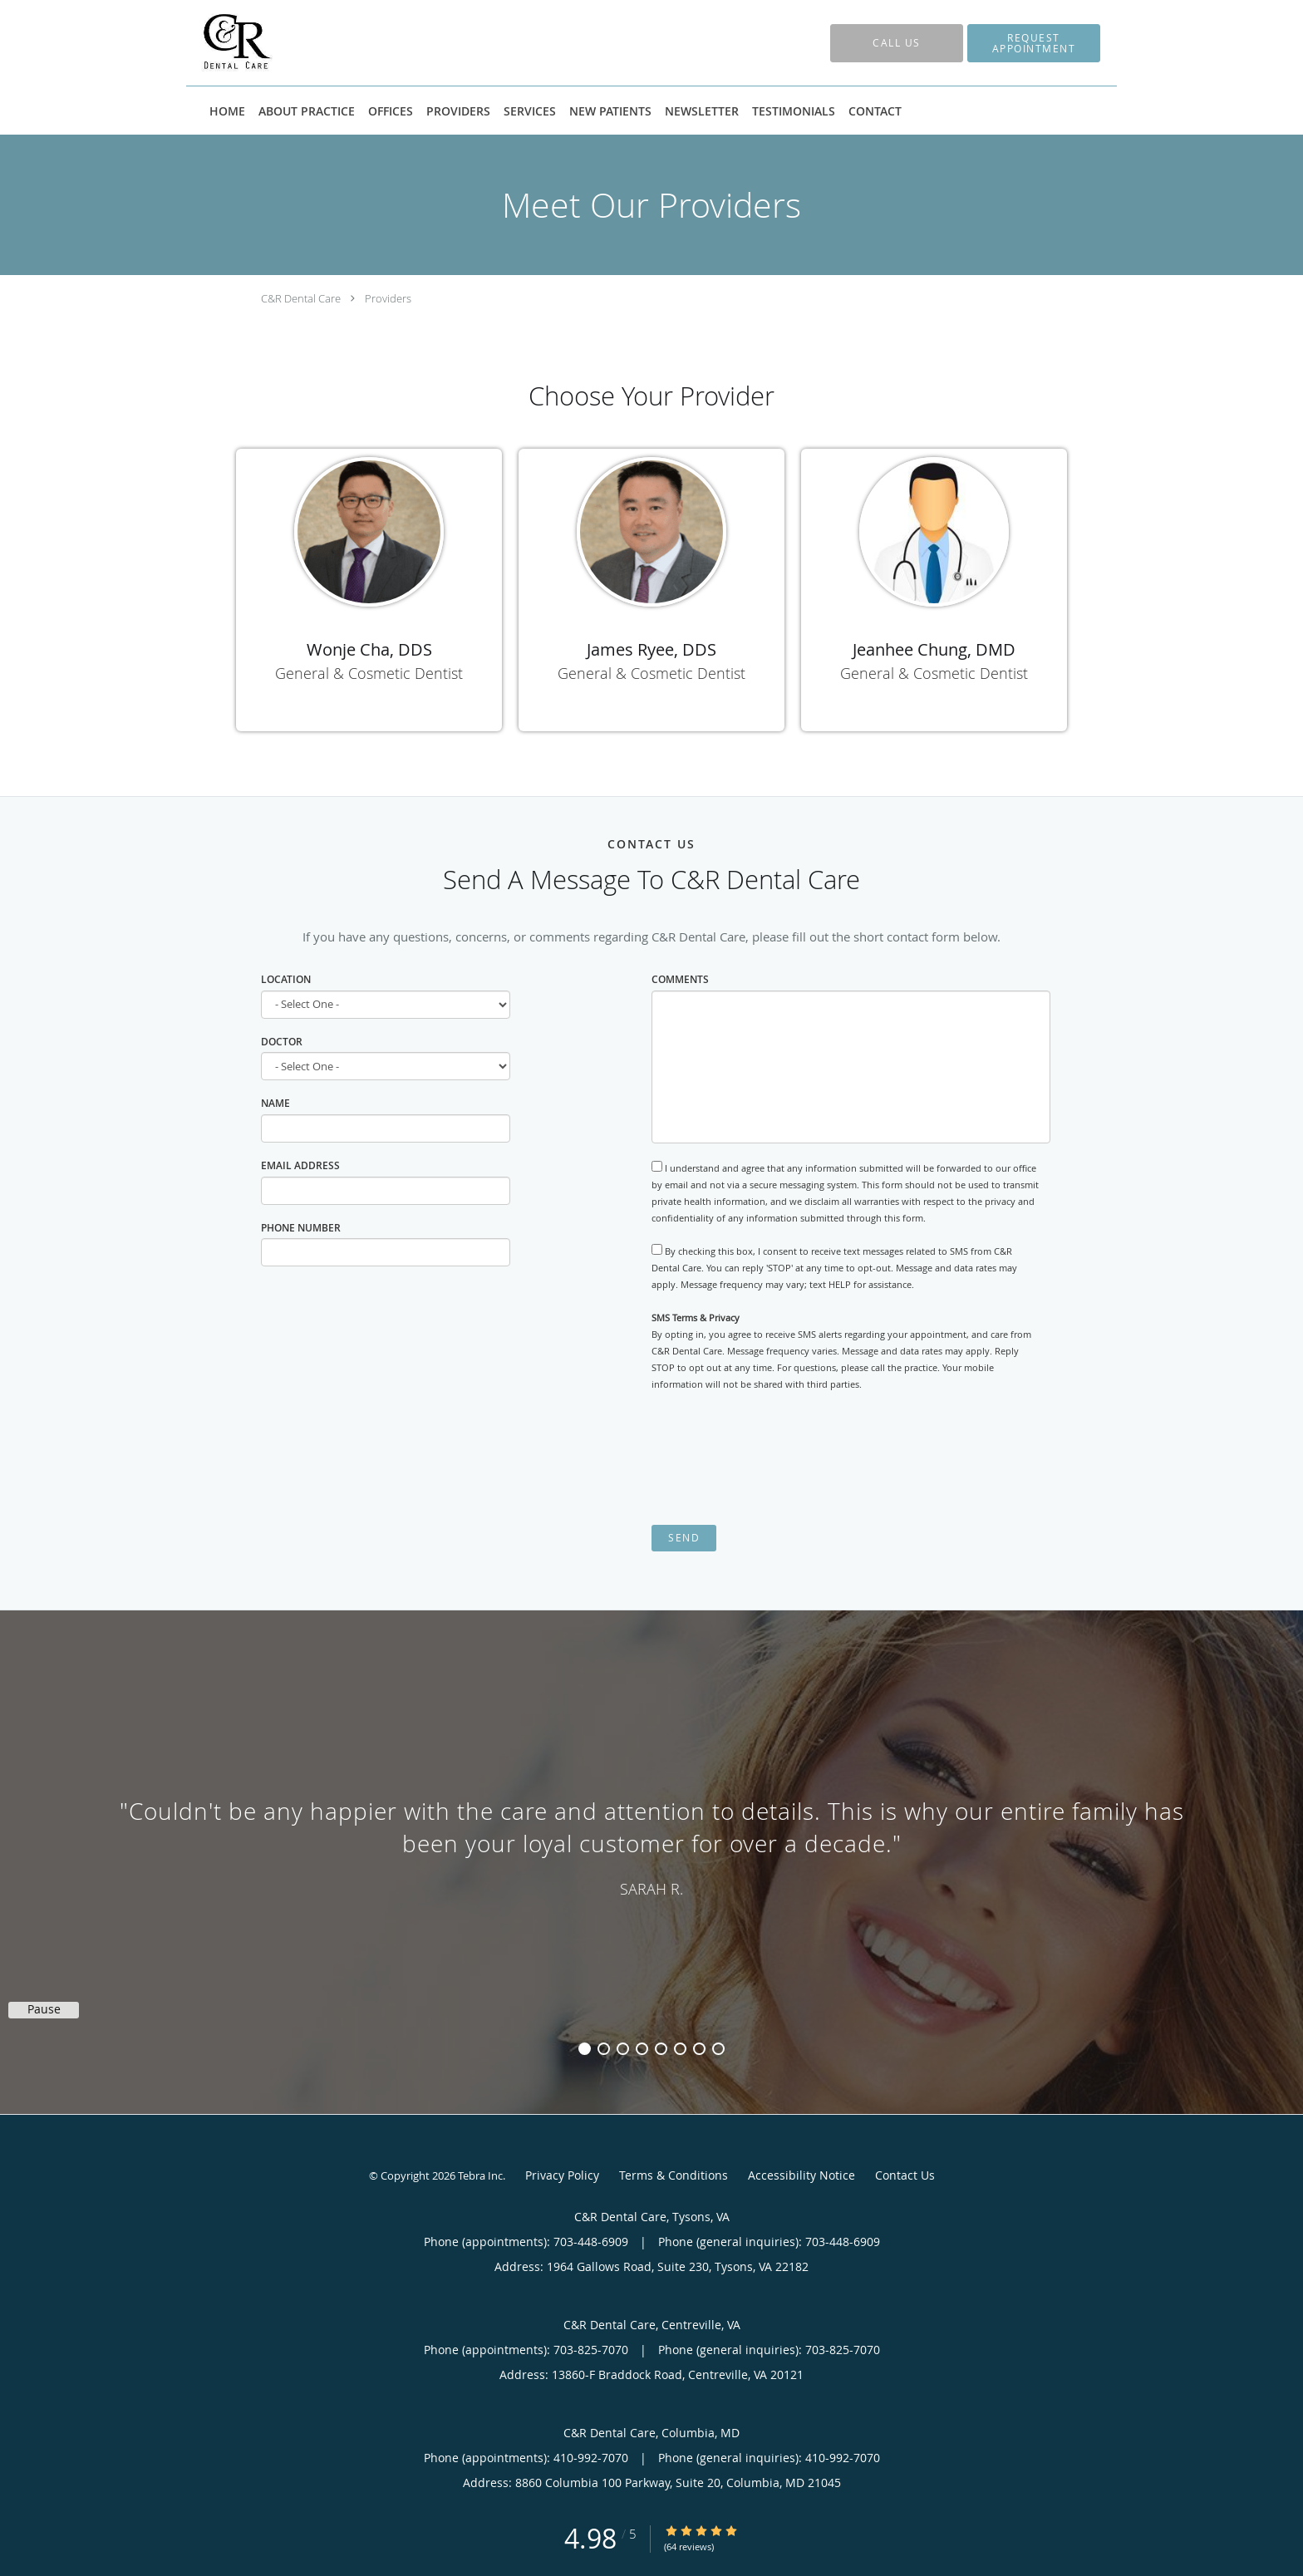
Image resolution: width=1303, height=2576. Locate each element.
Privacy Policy (562, 2175)
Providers (388, 298)
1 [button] (584, 2048)
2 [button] (603, 2048)
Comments (680, 979)
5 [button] (661, 2048)
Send (684, 1538)
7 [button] (699, 2048)
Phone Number (301, 1228)
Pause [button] (44, 2009)
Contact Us (905, 2175)
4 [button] (642, 2048)
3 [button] (622, 2048)
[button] (1033, 43)
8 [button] (718, 2048)
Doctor (281, 1042)
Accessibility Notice (801, 2175)
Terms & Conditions (673, 2175)
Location (286, 979)
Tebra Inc (480, 2175)
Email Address (300, 1165)
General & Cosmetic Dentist (369, 673)
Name (275, 1103)
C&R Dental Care (301, 298)
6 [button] (680, 2048)
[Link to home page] (212, 43)
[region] (651, 1846)
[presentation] (778, 1458)
